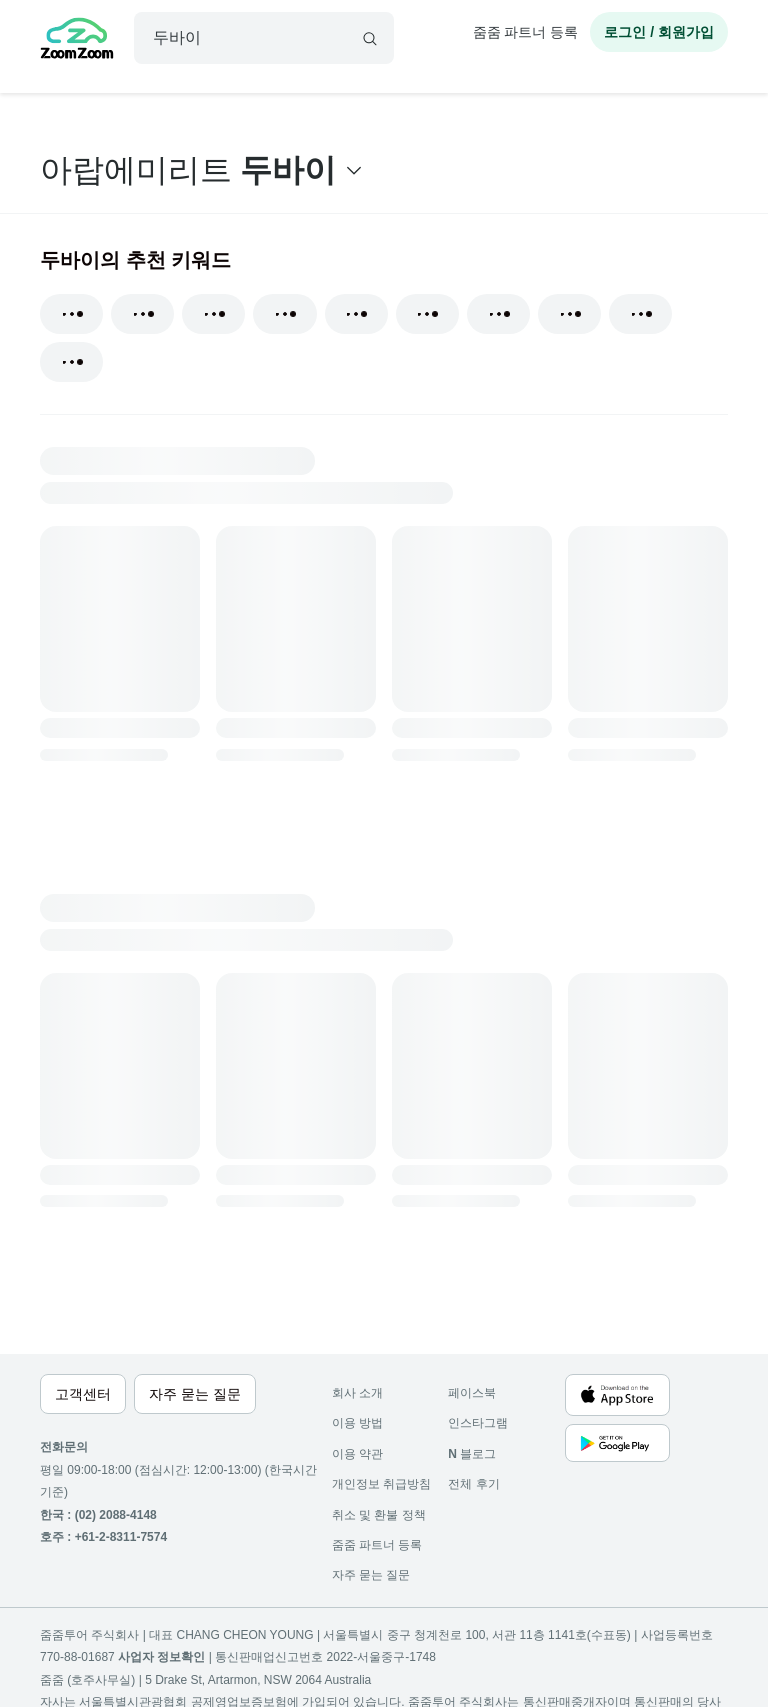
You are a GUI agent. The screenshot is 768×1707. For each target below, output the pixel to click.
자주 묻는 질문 (371, 1575)
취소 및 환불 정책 (379, 1515)
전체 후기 (473, 1484)
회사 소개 (357, 1393)
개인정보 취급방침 (381, 1484)
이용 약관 (357, 1454)
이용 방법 (357, 1423)
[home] (77, 41)
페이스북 (472, 1393)
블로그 (472, 1454)
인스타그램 (478, 1423)
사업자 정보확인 (161, 1657)
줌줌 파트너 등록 (526, 32)
